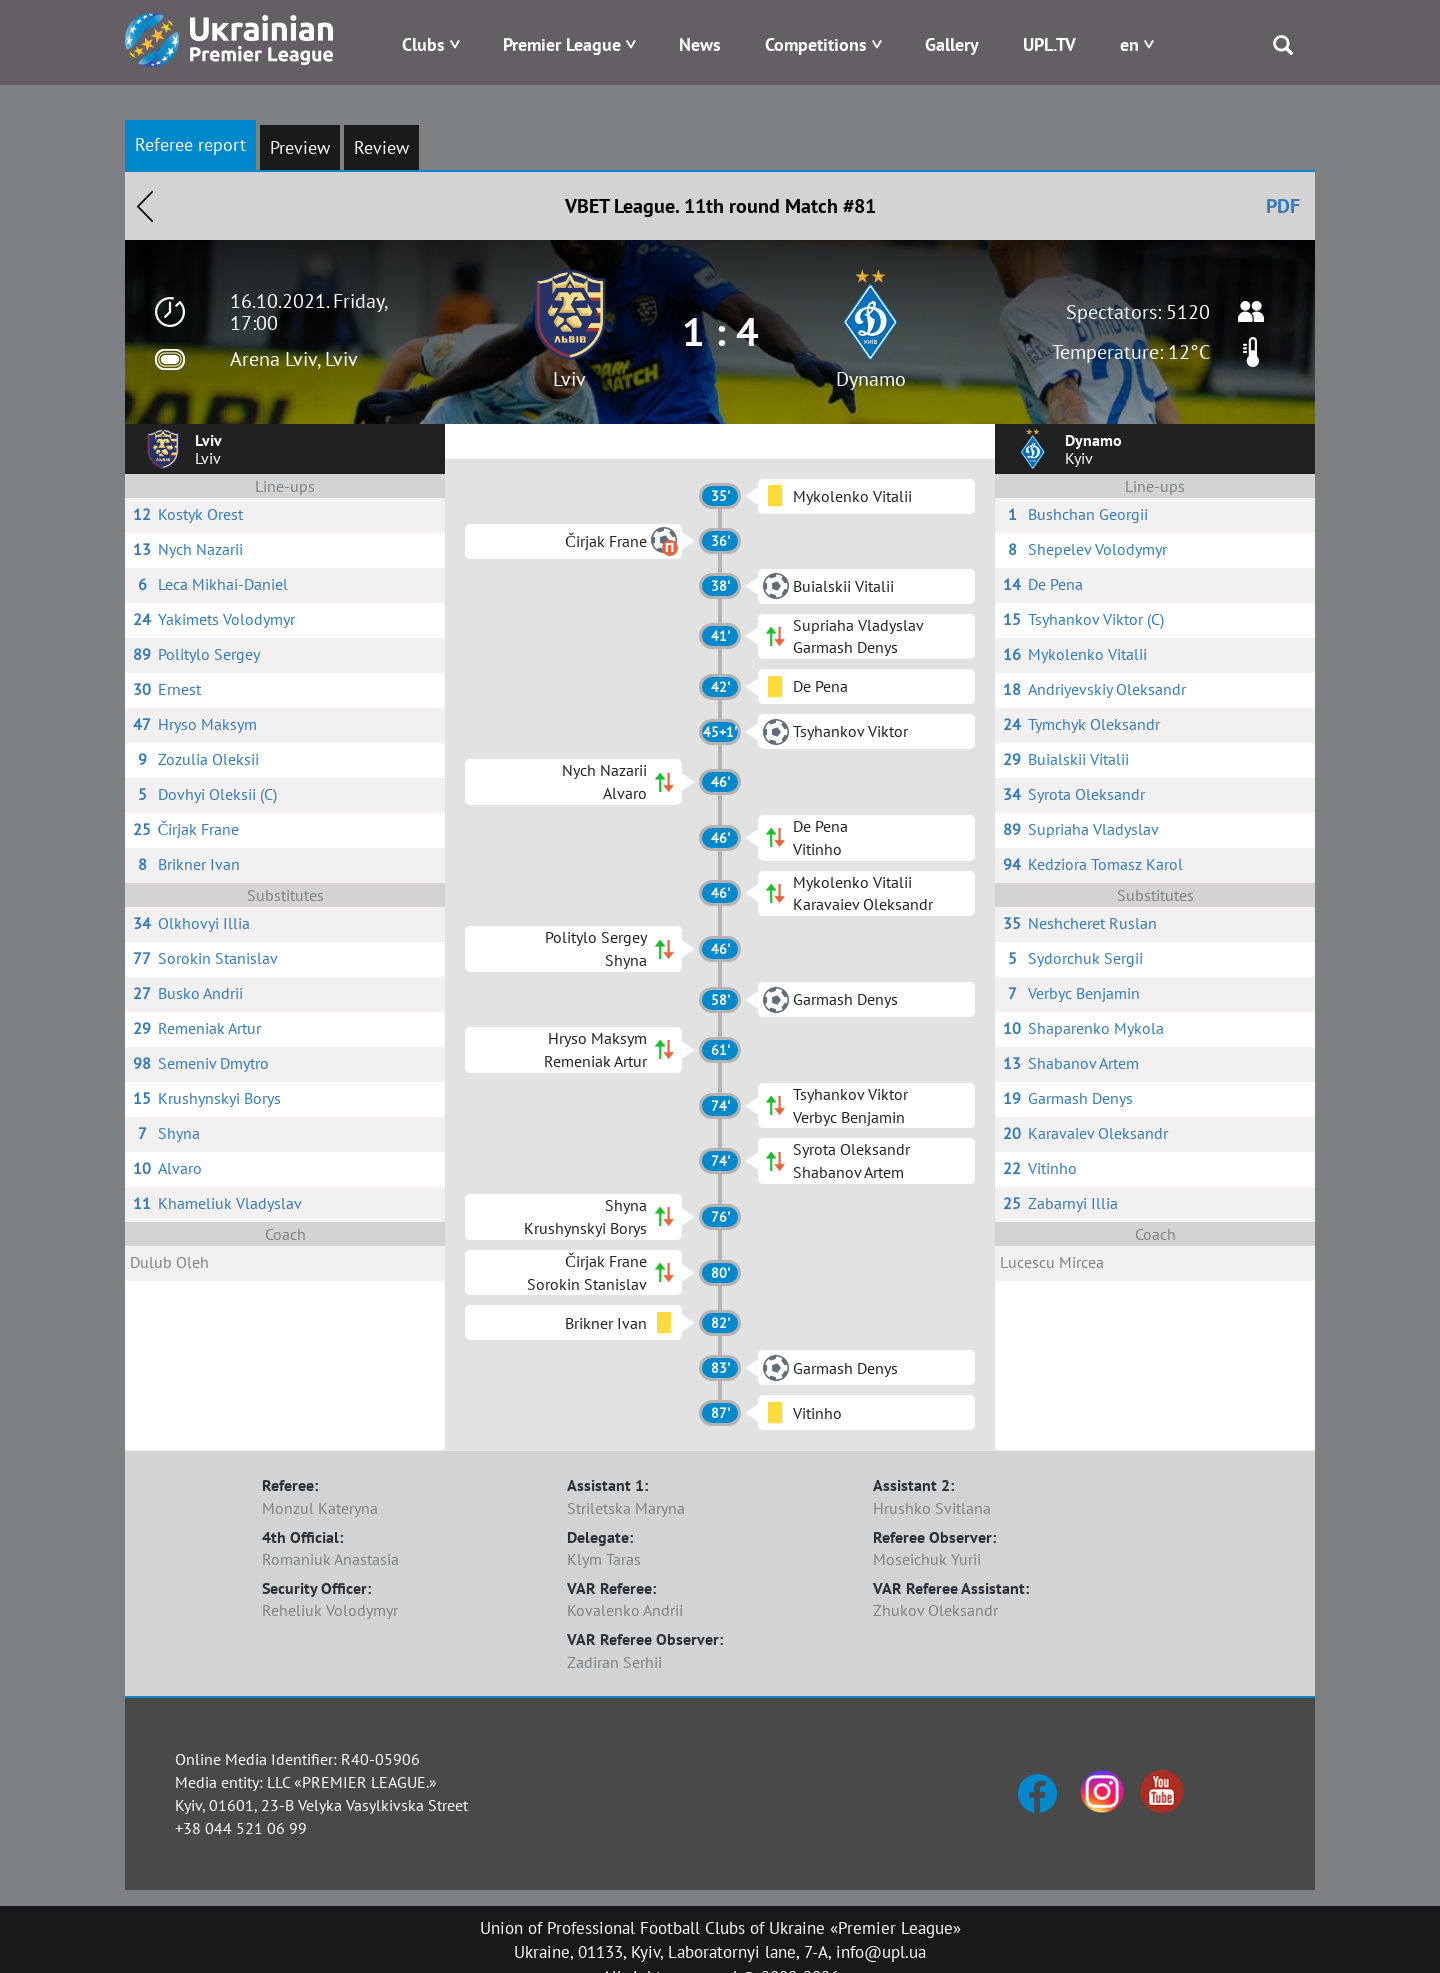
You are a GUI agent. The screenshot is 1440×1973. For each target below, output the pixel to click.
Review (381, 147)
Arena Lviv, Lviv (294, 359)
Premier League (562, 44)
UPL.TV (1049, 44)
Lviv (569, 379)
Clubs (423, 44)
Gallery (952, 44)
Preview (300, 147)
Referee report (190, 144)
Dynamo (871, 379)
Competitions (816, 44)
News (700, 44)
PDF (1283, 206)
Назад (145, 206)
